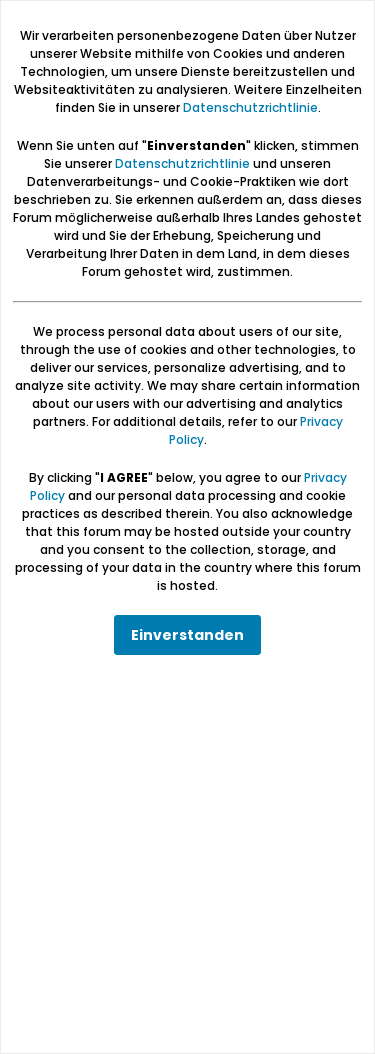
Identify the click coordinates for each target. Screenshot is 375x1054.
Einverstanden (187, 635)
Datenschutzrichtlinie (250, 107)
